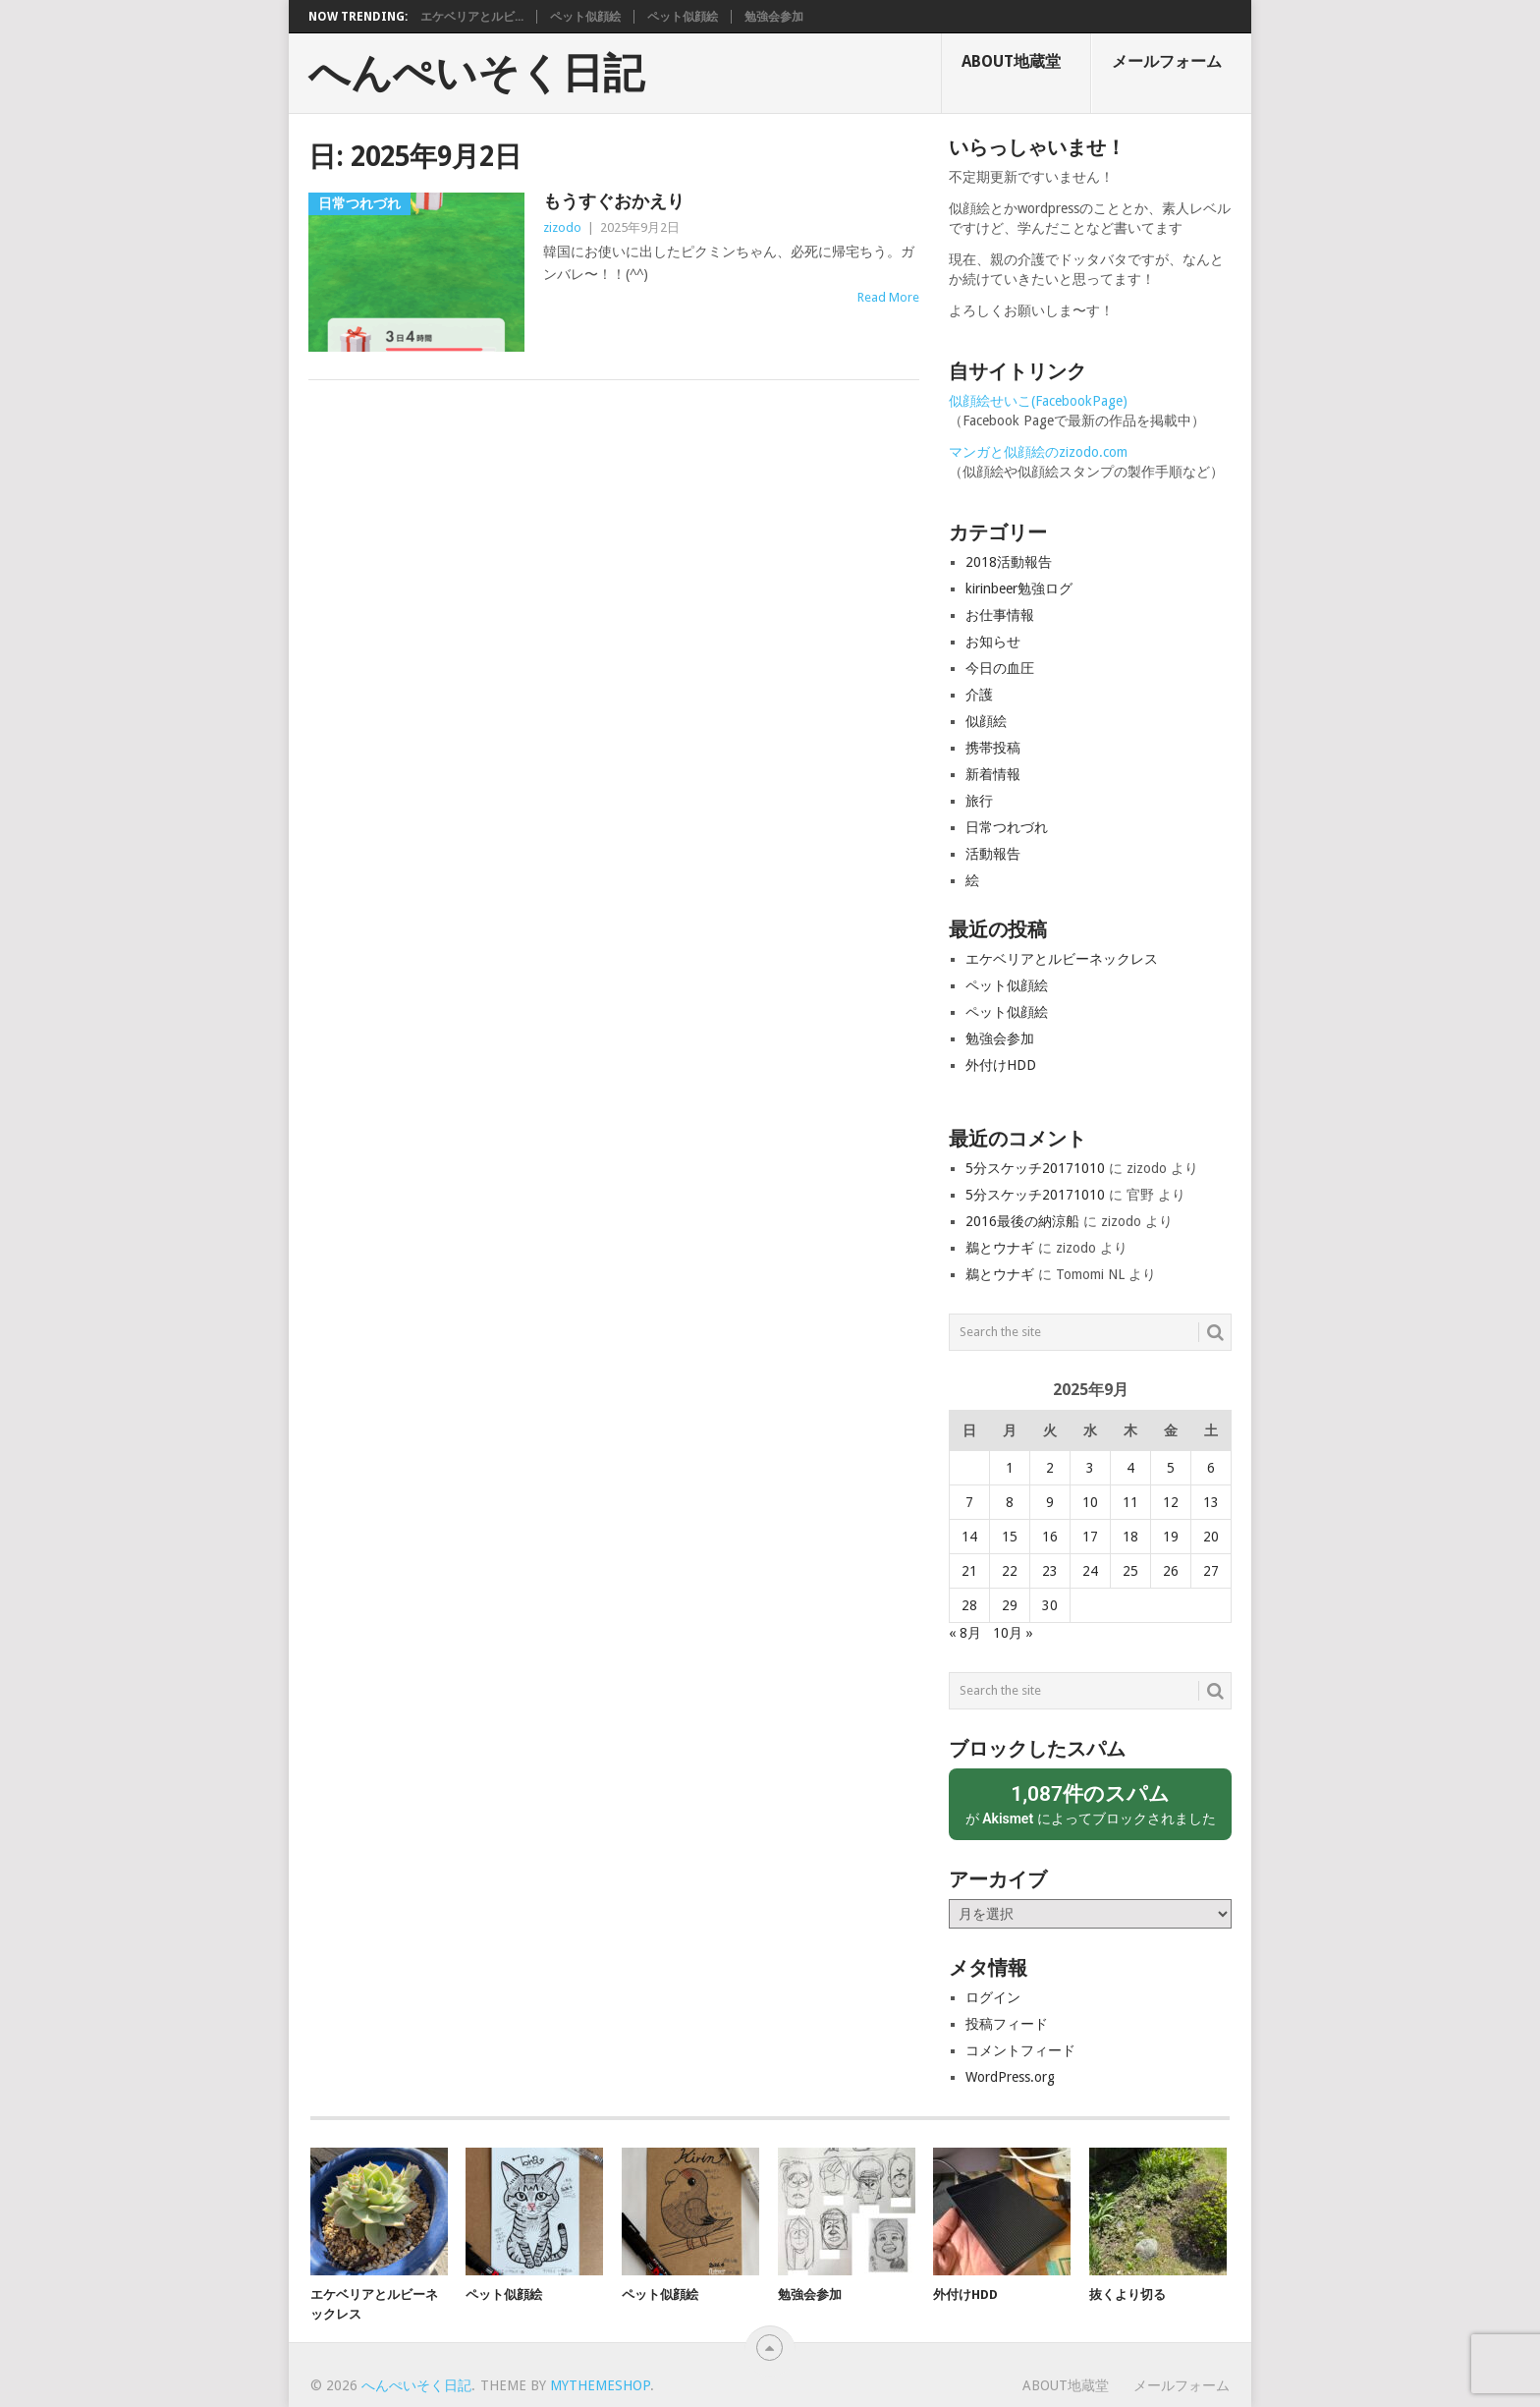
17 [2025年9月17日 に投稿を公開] (1090, 1536)
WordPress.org (1010, 2077)
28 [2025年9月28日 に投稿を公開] (969, 1605)
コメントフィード (1020, 2050)
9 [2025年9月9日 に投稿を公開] (1050, 1502)
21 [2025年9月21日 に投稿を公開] (969, 1571)
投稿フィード (1006, 2024)
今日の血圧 (999, 668)
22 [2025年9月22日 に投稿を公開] (1010, 1571)
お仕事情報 (999, 615)
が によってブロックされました (1090, 1803)
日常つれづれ (1006, 827)
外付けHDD (1000, 1065)
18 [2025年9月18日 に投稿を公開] (1130, 1536)
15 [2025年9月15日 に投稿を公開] (1010, 1536)
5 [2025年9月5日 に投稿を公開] (1171, 1468)
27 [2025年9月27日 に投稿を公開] (1211, 1571)
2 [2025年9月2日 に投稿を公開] (1050, 1468)
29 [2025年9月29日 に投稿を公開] (1010, 1605)
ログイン (992, 1997)
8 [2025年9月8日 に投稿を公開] (1010, 1502)
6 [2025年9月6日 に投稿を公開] (1211, 1468)
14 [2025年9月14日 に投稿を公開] (969, 1536)
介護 (979, 694)
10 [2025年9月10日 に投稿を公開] (1090, 1502)
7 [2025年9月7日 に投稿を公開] (969, 1502)
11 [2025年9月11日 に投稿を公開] (1130, 1502)
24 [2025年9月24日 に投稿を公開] (1090, 1571)
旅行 (979, 801)
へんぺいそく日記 (476, 73)
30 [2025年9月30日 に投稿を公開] (1050, 1605)
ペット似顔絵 (585, 17)
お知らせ (992, 641)
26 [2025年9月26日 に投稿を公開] (1171, 1571)
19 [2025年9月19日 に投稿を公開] (1171, 1536)
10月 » (1013, 1633)
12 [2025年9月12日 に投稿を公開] (1171, 1502)
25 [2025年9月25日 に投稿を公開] (1130, 1571)
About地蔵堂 (1011, 61)
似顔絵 (986, 721)
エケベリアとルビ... (471, 17)
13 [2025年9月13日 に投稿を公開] (1211, 1502)
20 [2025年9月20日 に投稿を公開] (1211, 1536)
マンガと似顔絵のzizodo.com (1038, 452)
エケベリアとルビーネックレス (1061, 959)
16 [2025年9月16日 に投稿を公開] (1050, 1536)
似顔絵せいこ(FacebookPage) (1038, 401)
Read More (888, 297)
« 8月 (965, 1633)
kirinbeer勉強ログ (1018, 588)
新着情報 (992, 774)
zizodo (562, 227)
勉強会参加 (773, 17)
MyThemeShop (600, 2385)
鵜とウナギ (999, 1248)
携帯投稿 (992, 748)
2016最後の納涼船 (1022, 1221)
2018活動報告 (1008, 562)
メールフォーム (1167, 61)
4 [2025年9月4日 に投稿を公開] (1130, 1468)
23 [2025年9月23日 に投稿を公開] (1050, 1571)
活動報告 (992, 854)
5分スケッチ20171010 (1035, 1168)
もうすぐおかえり (614, 201)
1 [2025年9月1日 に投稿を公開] (1010, 1468)
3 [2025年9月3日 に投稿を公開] (1090, 1468)
